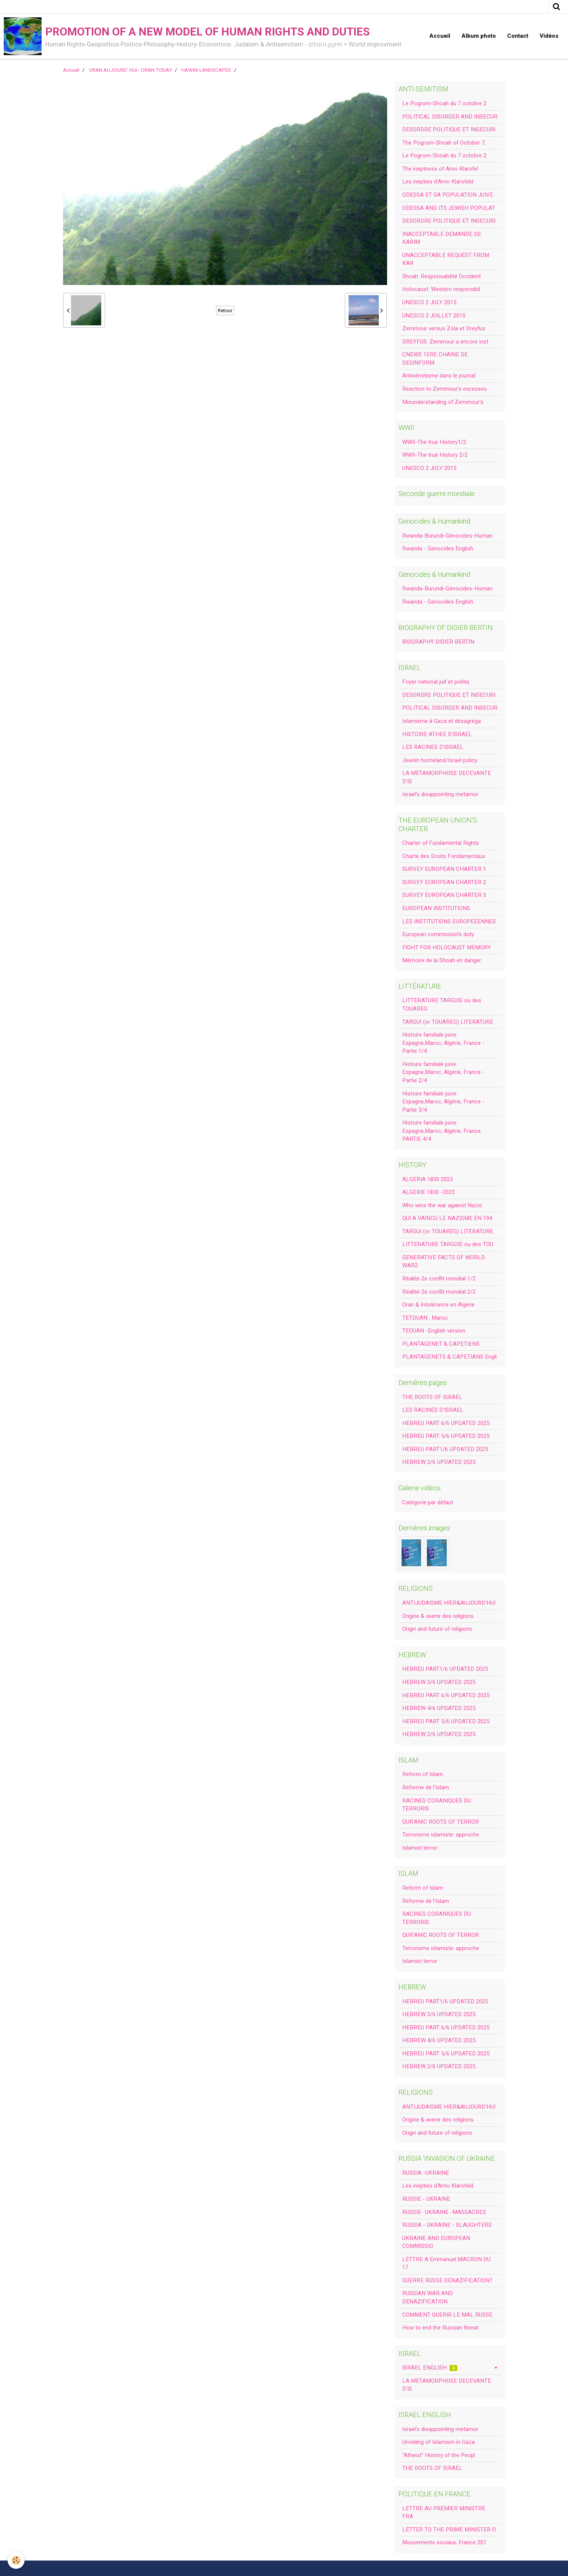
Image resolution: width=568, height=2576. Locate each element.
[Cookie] (16, 2560)
